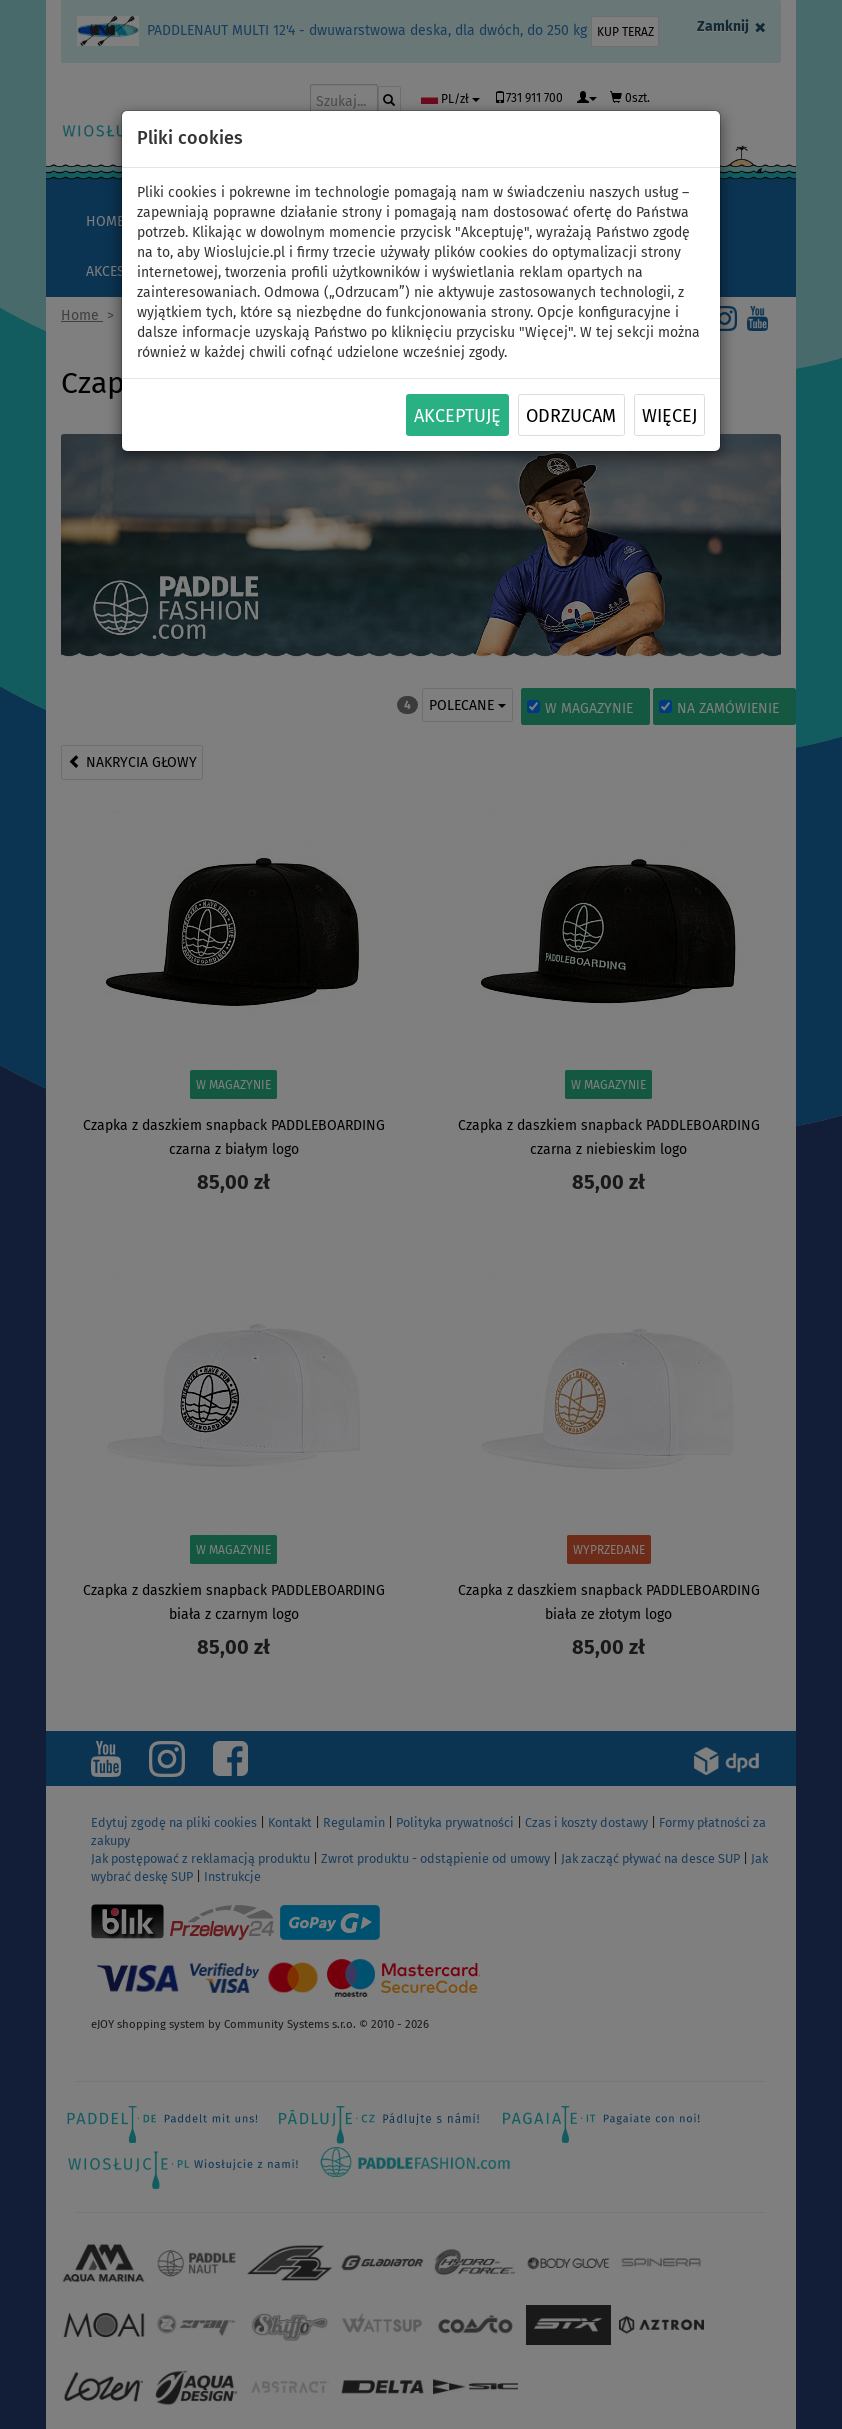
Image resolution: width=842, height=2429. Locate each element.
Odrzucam (571, 416)
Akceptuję (457, 416)
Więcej (669, 416)
